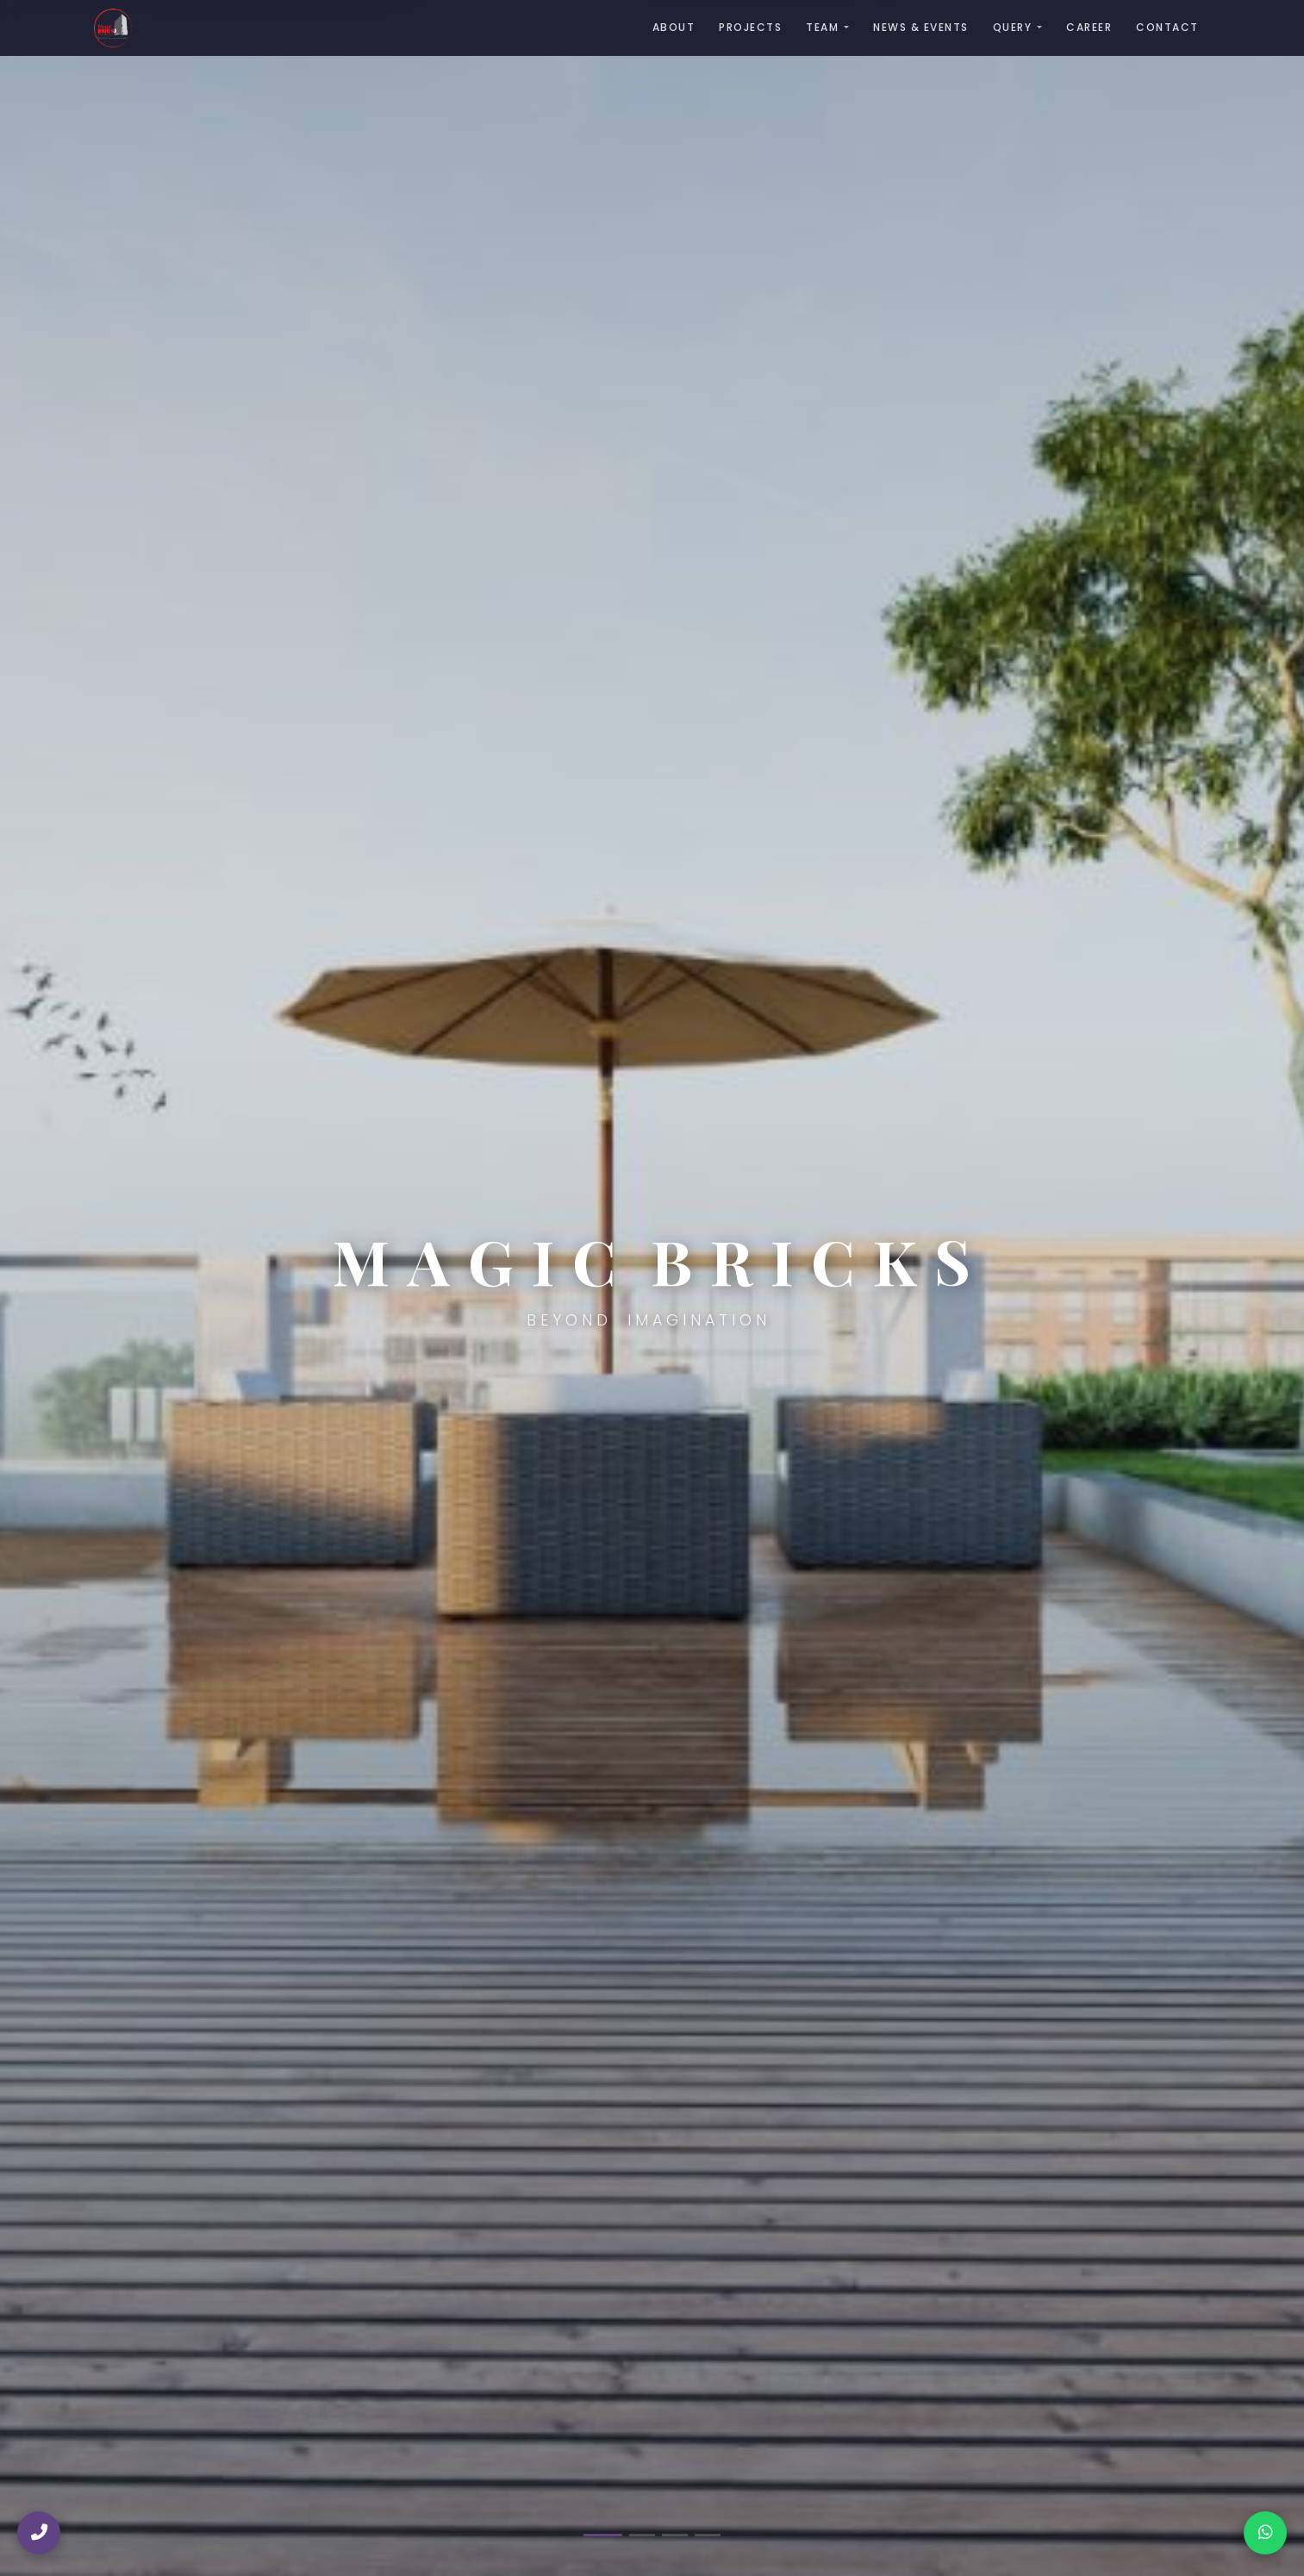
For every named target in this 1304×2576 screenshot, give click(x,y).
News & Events (921, 27)
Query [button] (1013, 27)
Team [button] (822, 27)
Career (1089, 27)
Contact (1167, 27)
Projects (750, 27)
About (674, 27)
